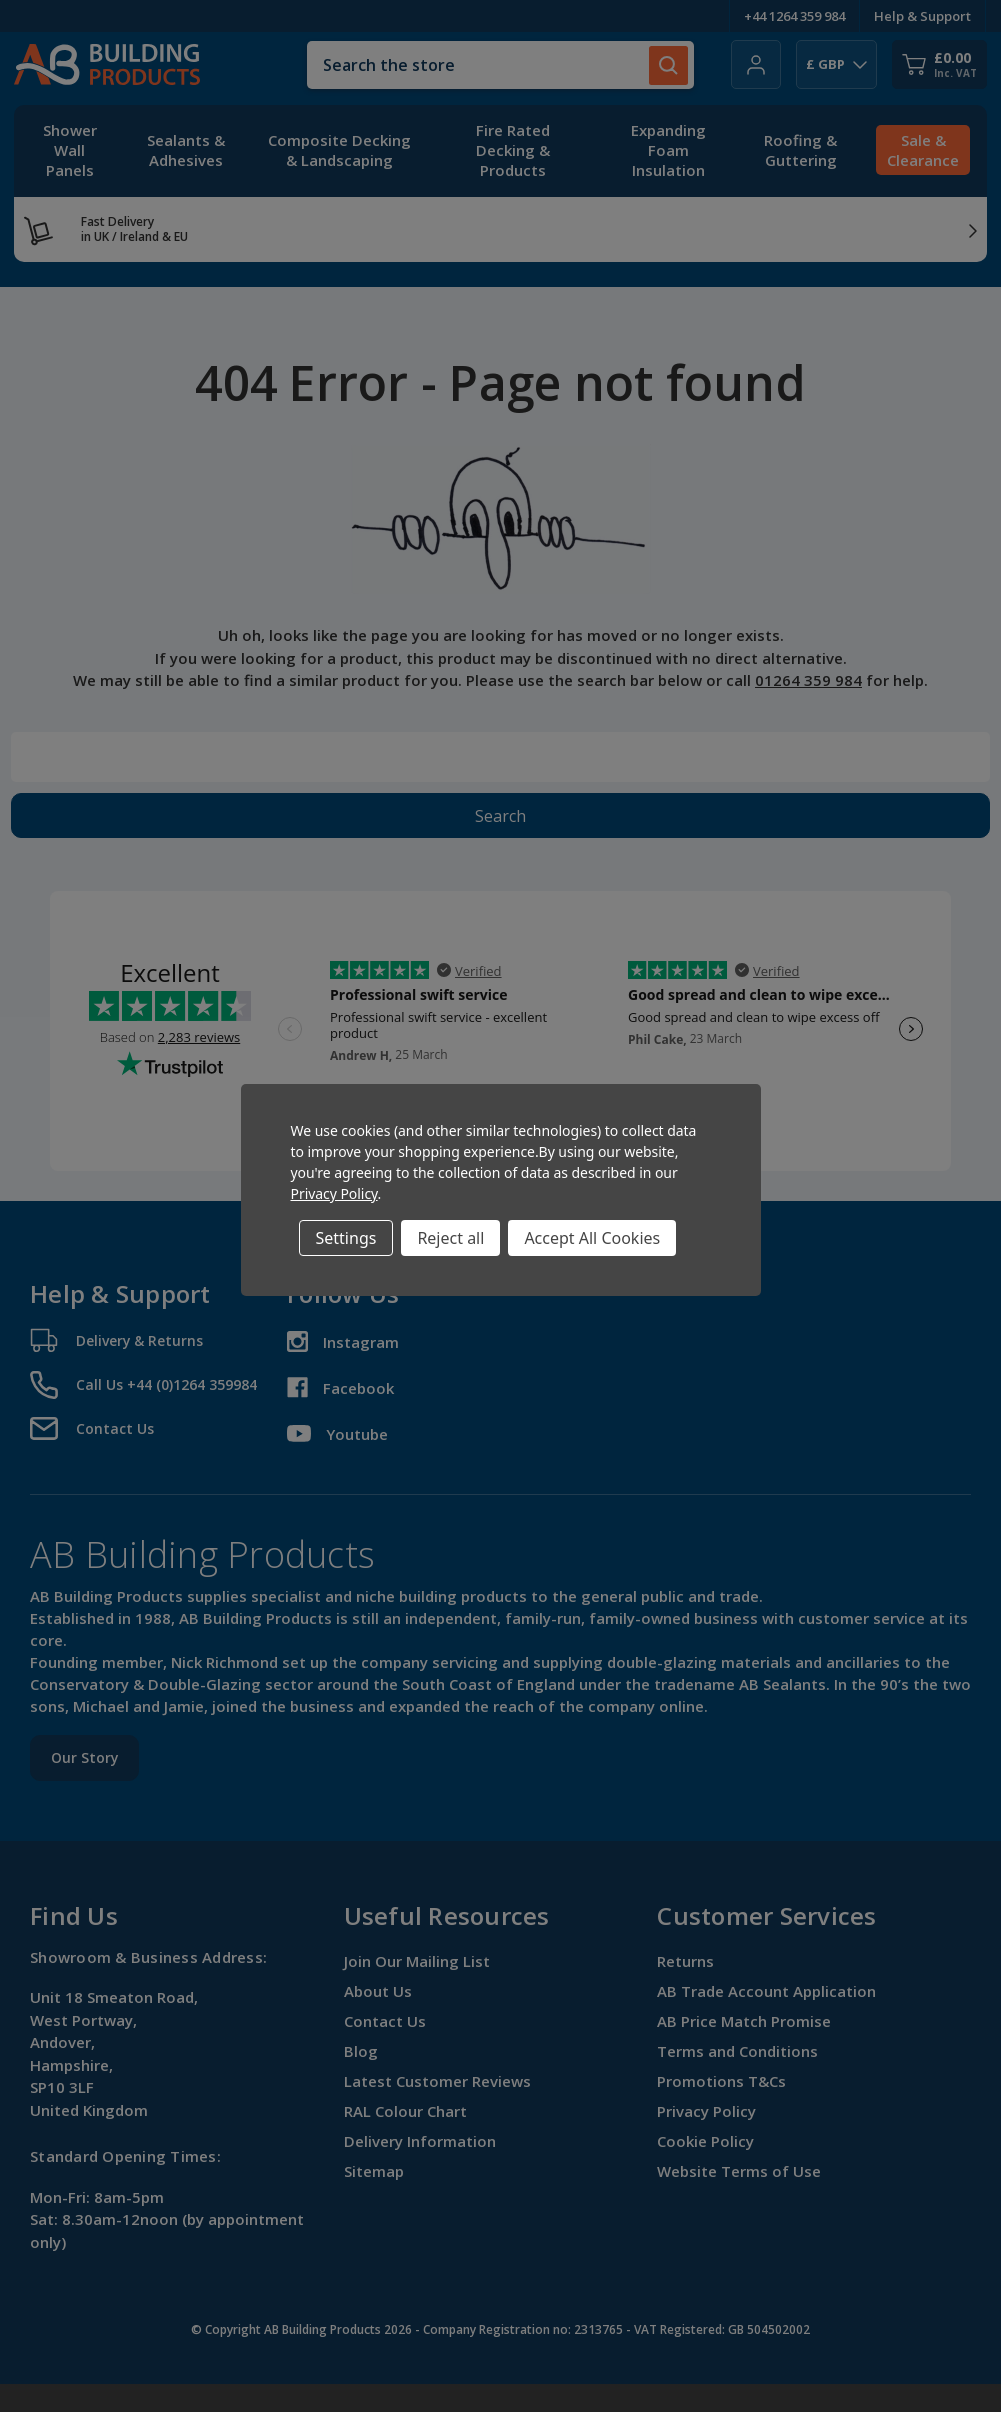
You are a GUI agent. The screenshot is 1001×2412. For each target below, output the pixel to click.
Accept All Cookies (592, 1238)
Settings (346, 1238)
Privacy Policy (334, 1193)
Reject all (450, 1238)
